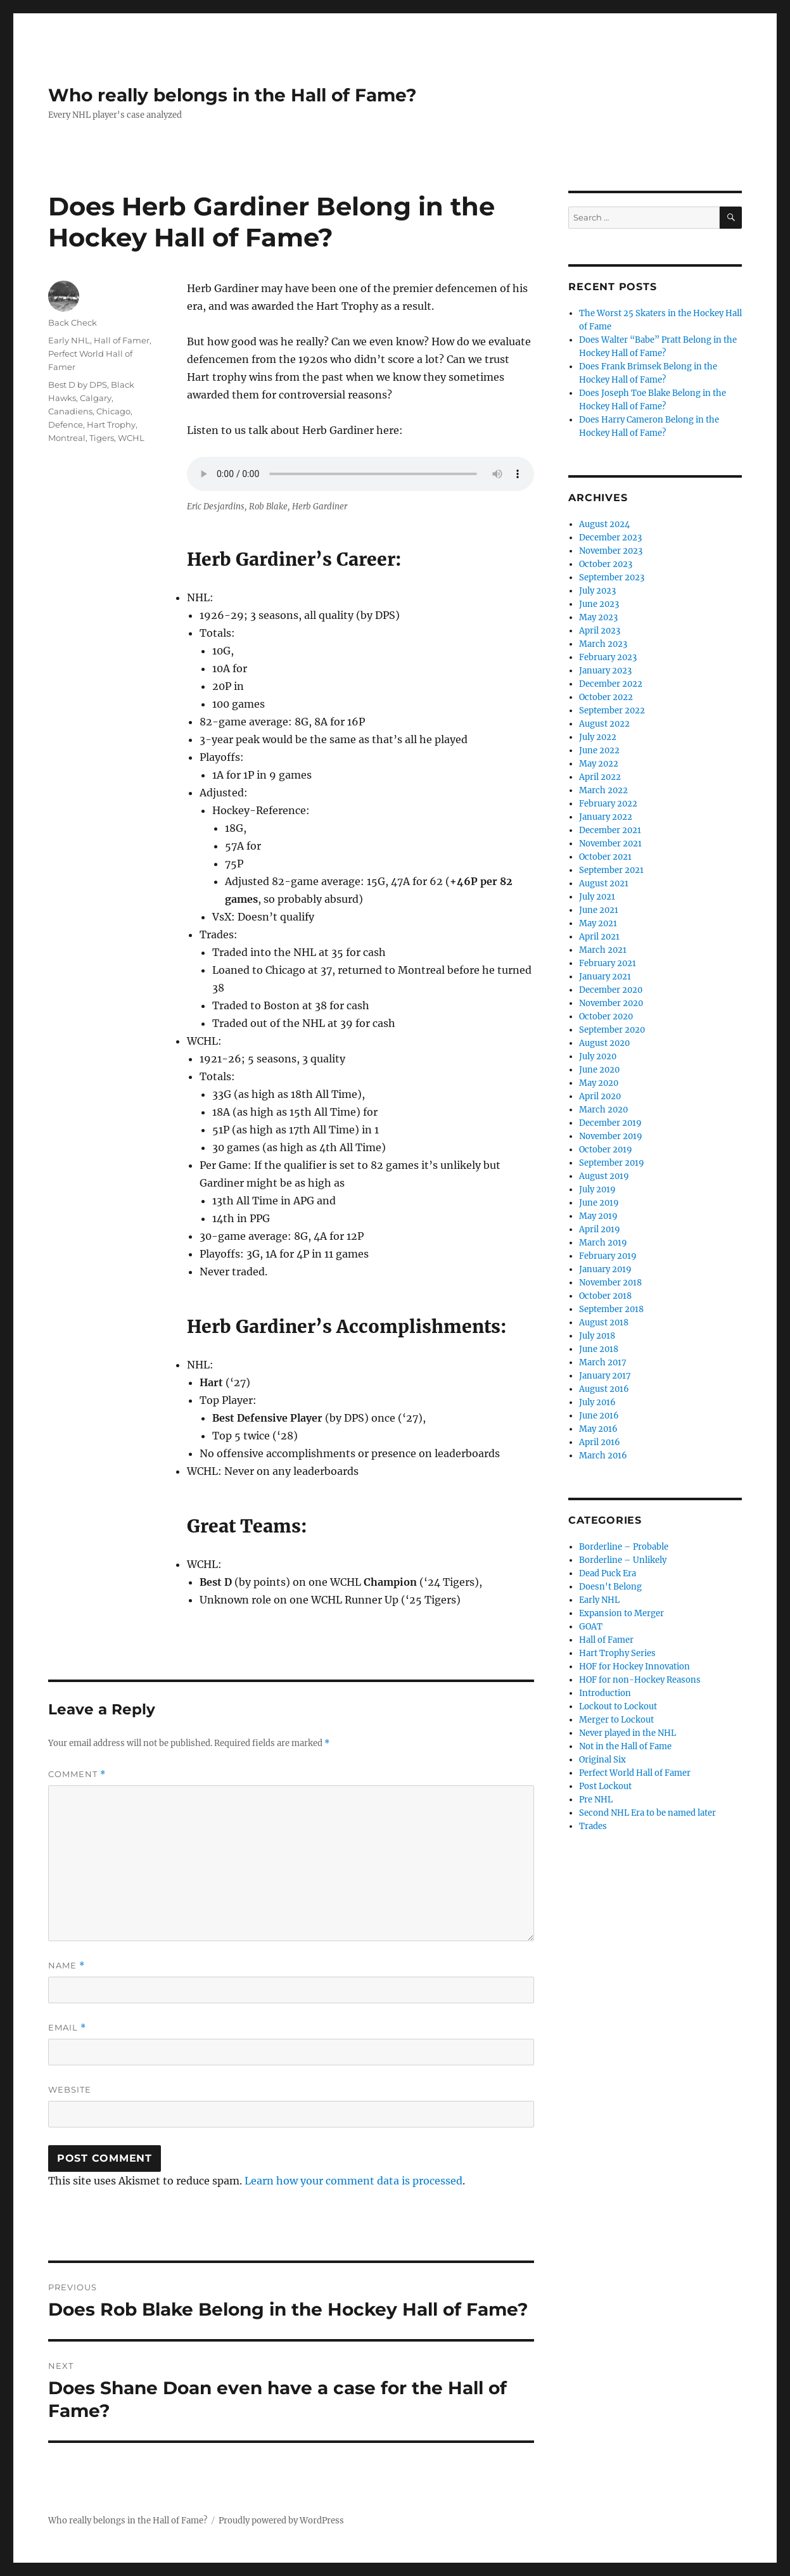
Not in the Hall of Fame (625, 1746)
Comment (77, 1774)
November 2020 (611, 1003)
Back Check (72, 322)
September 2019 (611, 1162)
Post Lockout (605, 1786)
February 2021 (607, 963)
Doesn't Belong (610, 1586)
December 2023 (610, 537)
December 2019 (610, 1123)
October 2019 (605, 1149)
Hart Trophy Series (617, 1653)
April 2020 (600, 1096)
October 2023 (605, 564)
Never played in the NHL (627, 1733)
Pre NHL (596, 1799)
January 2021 (605, 976)
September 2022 (612, 710)
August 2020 (604, 1043)
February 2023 (608, 657)
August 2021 (603, 883)
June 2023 (599, 604)
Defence (65, 424)
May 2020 (598, 1083)
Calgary (95, 398)
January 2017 (605, 1375)
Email (67, 2027)
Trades (593, 1826)
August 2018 (603, 1322)
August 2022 (604, 723)
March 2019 (603, 1242)
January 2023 (605, 670)
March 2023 (603, 644)
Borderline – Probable (623, 1546)
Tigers (101, 438)
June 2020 (599, 1069)
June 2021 (598, 910)
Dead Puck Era (607, 1573)
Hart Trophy (111, 424)
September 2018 (611, 1309)
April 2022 (600, 777)
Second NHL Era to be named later (647, 1813)
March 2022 (603, 790)
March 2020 (603, 1109)
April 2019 (599, 1229)
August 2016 (604, 1389)
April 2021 (599, 936)
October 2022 (606, 697)
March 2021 (603, 950)
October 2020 (606, 1016)
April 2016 (599, 1442)
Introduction (605, 1693)
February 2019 (608, 1256)
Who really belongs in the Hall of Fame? (232, 95)
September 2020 (612, 1029)
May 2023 (598, 617)
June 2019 (599, 1202)
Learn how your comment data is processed (353, 2180)
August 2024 (604, 524)
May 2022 (598, 763)
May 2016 (598, 1429)
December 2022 (610, 684)
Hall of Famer (122, 340)
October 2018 (605, 1296)
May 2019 (598, 1216)
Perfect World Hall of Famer (635, 1773)
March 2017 (603, 1362)
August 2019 (604, 1176)
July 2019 (597, 1189)
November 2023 (610, 550)
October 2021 (605, 856)
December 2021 (610, 830)
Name (66, 1965)
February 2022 (608, 803)
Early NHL (69, 340)
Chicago (113, 411)
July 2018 (597, 1335)
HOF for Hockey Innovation (634, 1666)
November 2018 (610, 1282)
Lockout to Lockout (618, 1706)
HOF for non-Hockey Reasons (640, 1679)
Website (69, 2089)
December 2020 (610, 990)
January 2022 (605, 817)
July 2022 (597, 737)
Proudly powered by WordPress (281, 2520)
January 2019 (605, 1269)
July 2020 (597, 1056)
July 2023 (597, 590)
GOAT (590, 1626)
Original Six (602, 1759)
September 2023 (611, 577)
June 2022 (599, 750)
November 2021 (610, 843)
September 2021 (611, 870)
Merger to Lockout (616, 1719)
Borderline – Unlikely (622, 1560)
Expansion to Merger (621, 1613)
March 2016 (603, 1455)
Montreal (67, 438)
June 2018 (598, 1349)
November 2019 (610, 1136)
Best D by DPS (77, 384)
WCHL (131, 438)
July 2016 (597, 1402)
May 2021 (598, 923)
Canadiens (70, 411)
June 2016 (599, 1415)
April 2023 (599, 630)
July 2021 (597, 896)
